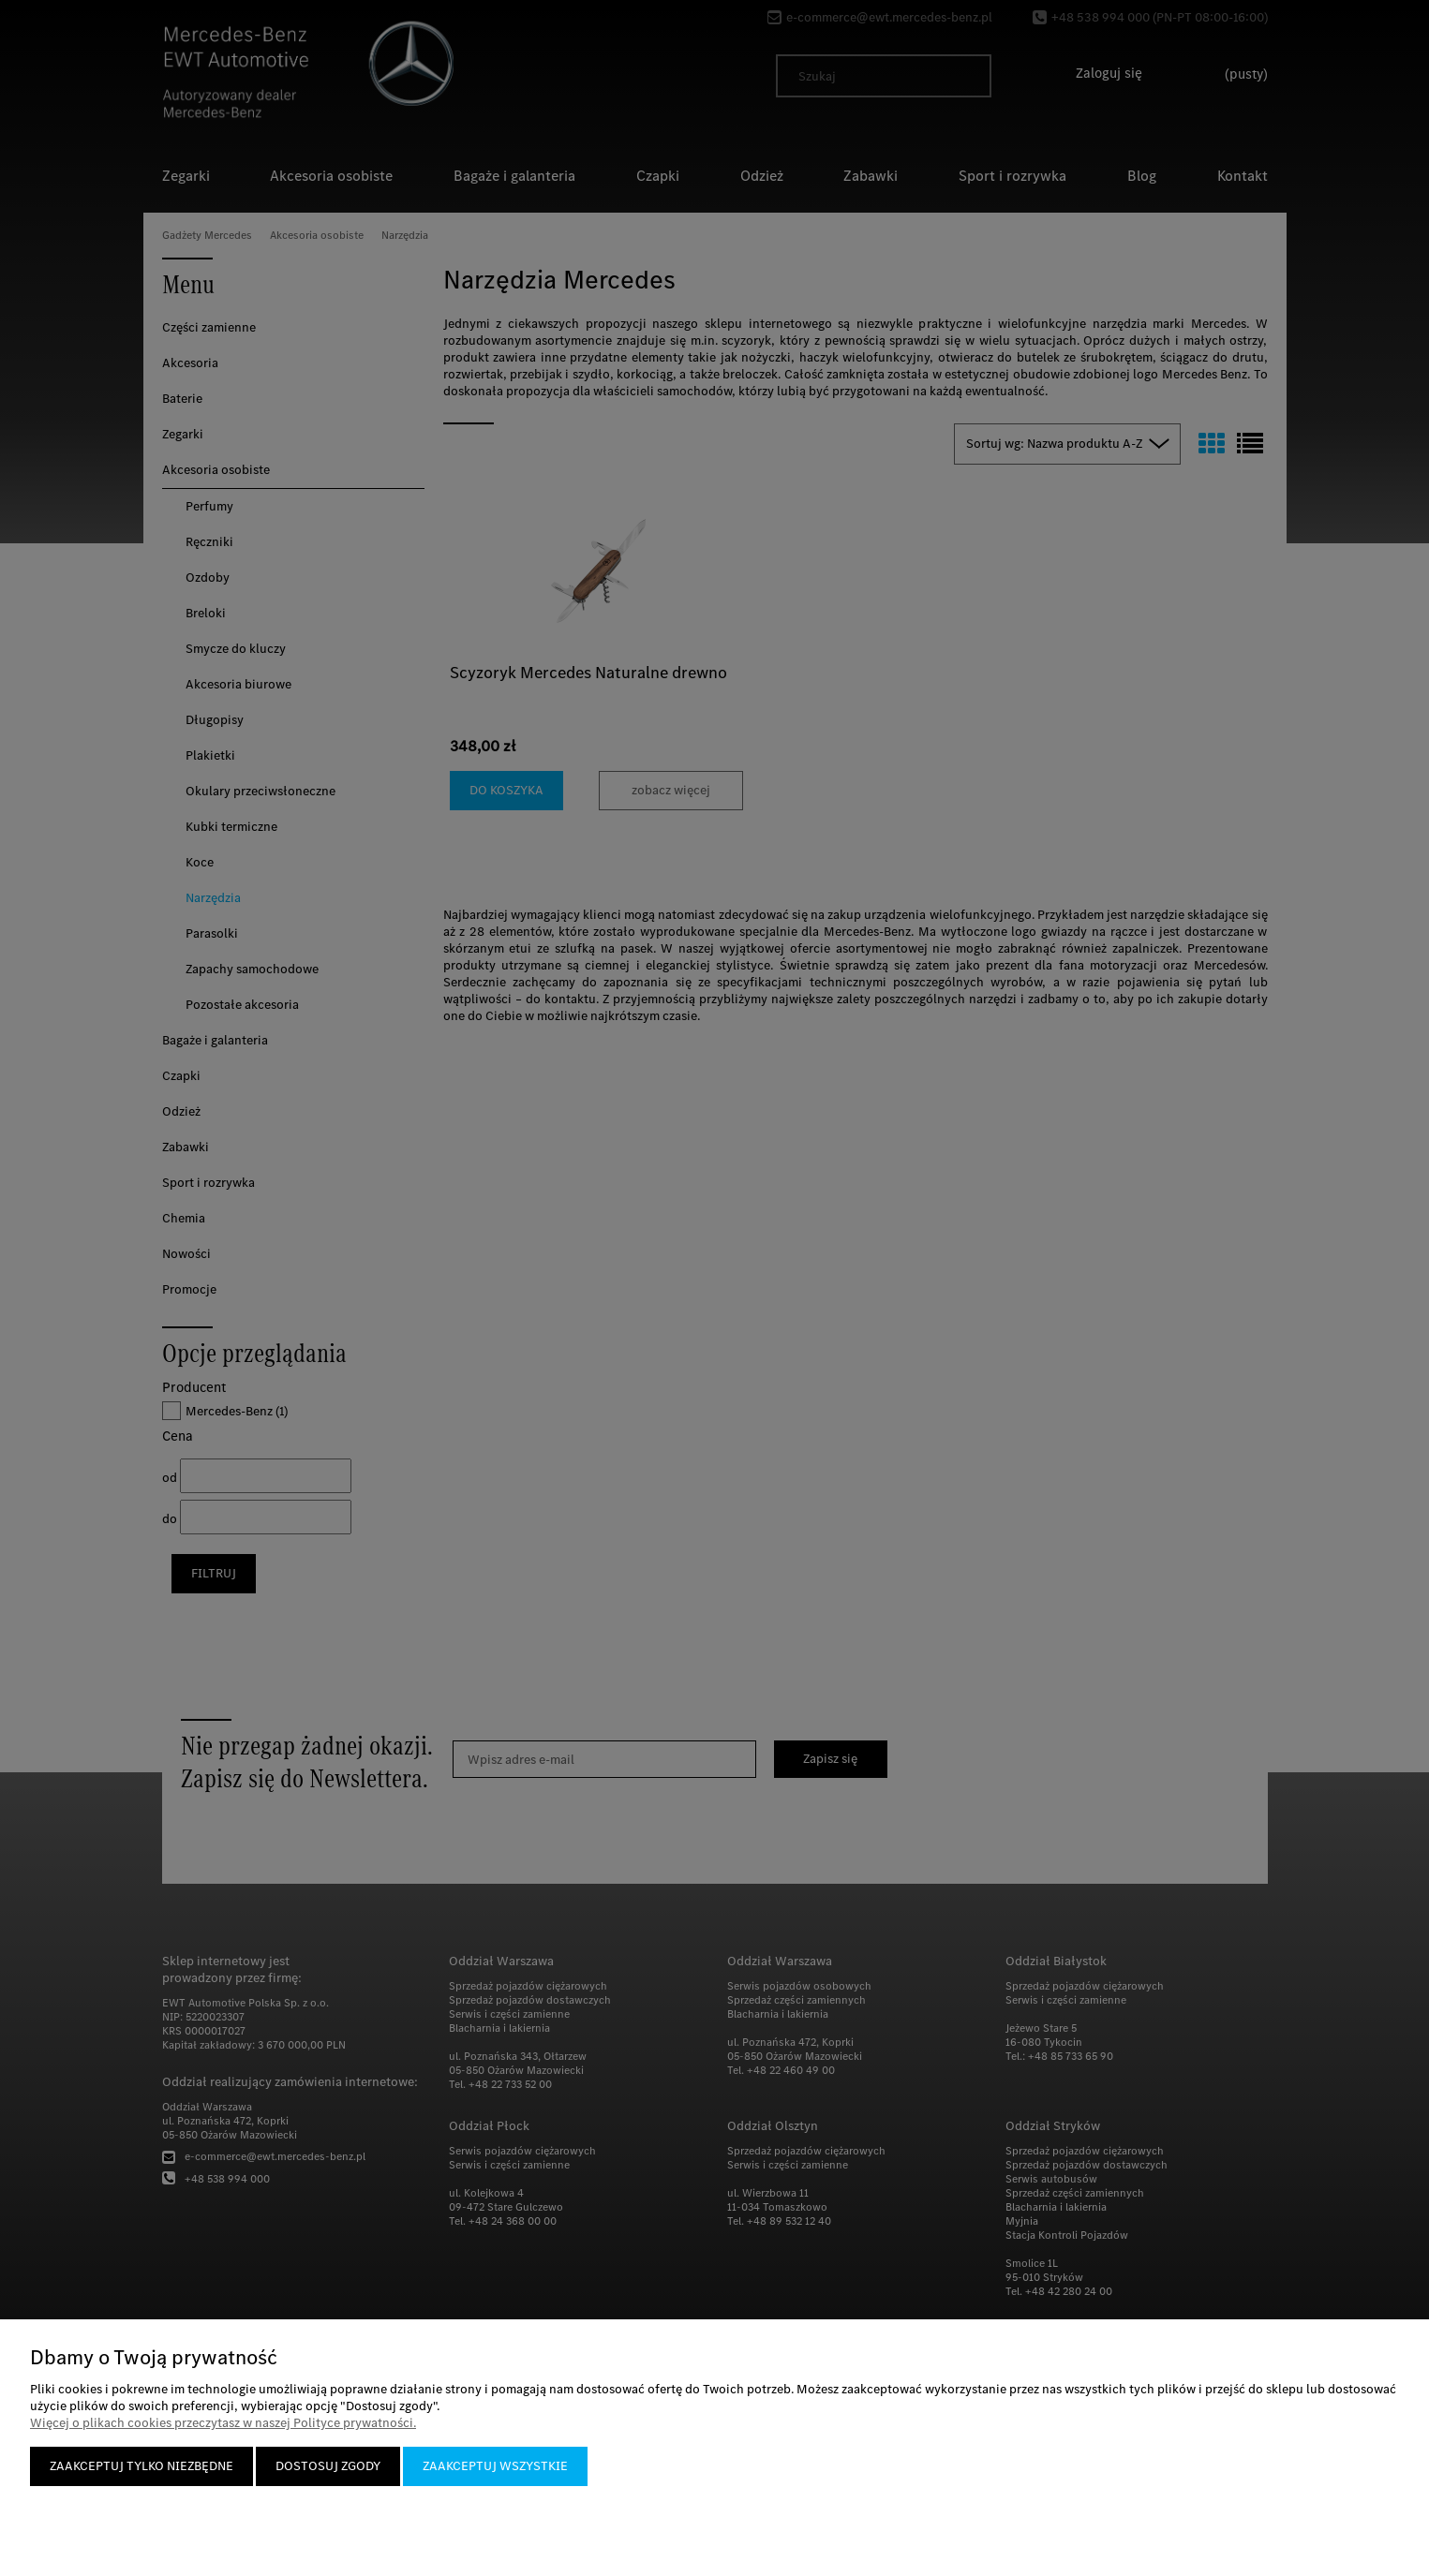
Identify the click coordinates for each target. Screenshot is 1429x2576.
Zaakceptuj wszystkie (495, 2466)
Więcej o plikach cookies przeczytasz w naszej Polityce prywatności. (223, 2423)
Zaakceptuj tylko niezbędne (141, 2466)
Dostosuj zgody (327, 2466)
